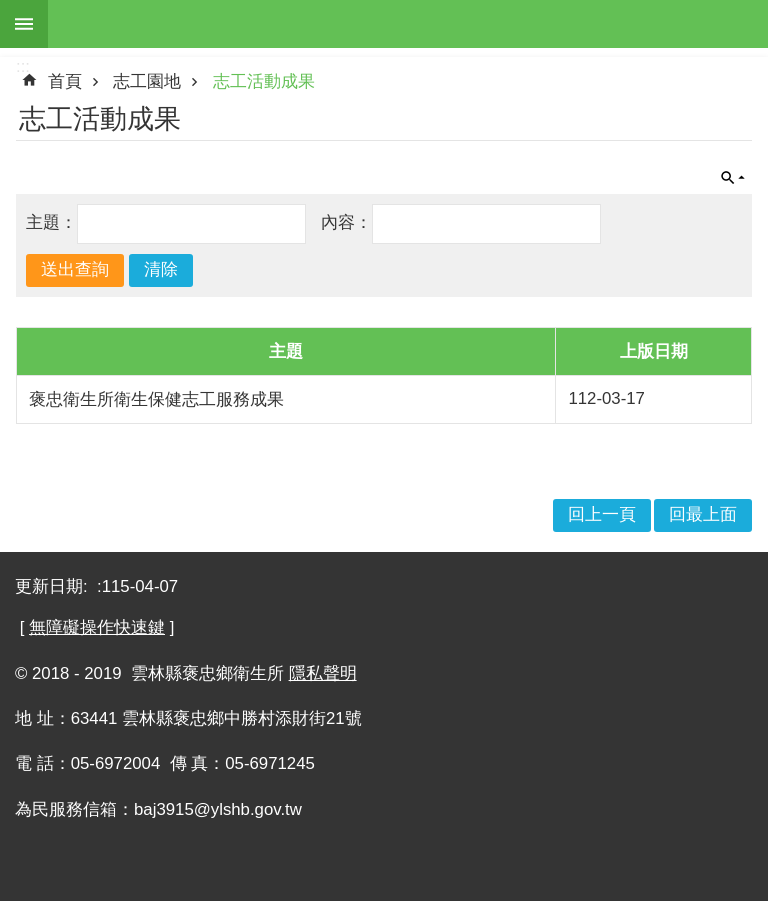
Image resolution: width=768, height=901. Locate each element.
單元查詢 (733, 178)
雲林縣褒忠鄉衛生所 (408, 24)
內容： (346, 222)
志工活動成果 (264, 81)
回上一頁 (602, 514)
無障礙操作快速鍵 (97, 627)
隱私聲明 (323, 673)
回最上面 (703, 514)
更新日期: (53, 586)
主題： (51, 222)
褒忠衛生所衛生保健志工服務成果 (156, 399)
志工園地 (147, 81)
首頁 (65, 81)
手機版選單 (24, 24)
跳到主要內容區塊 (10, 10)
